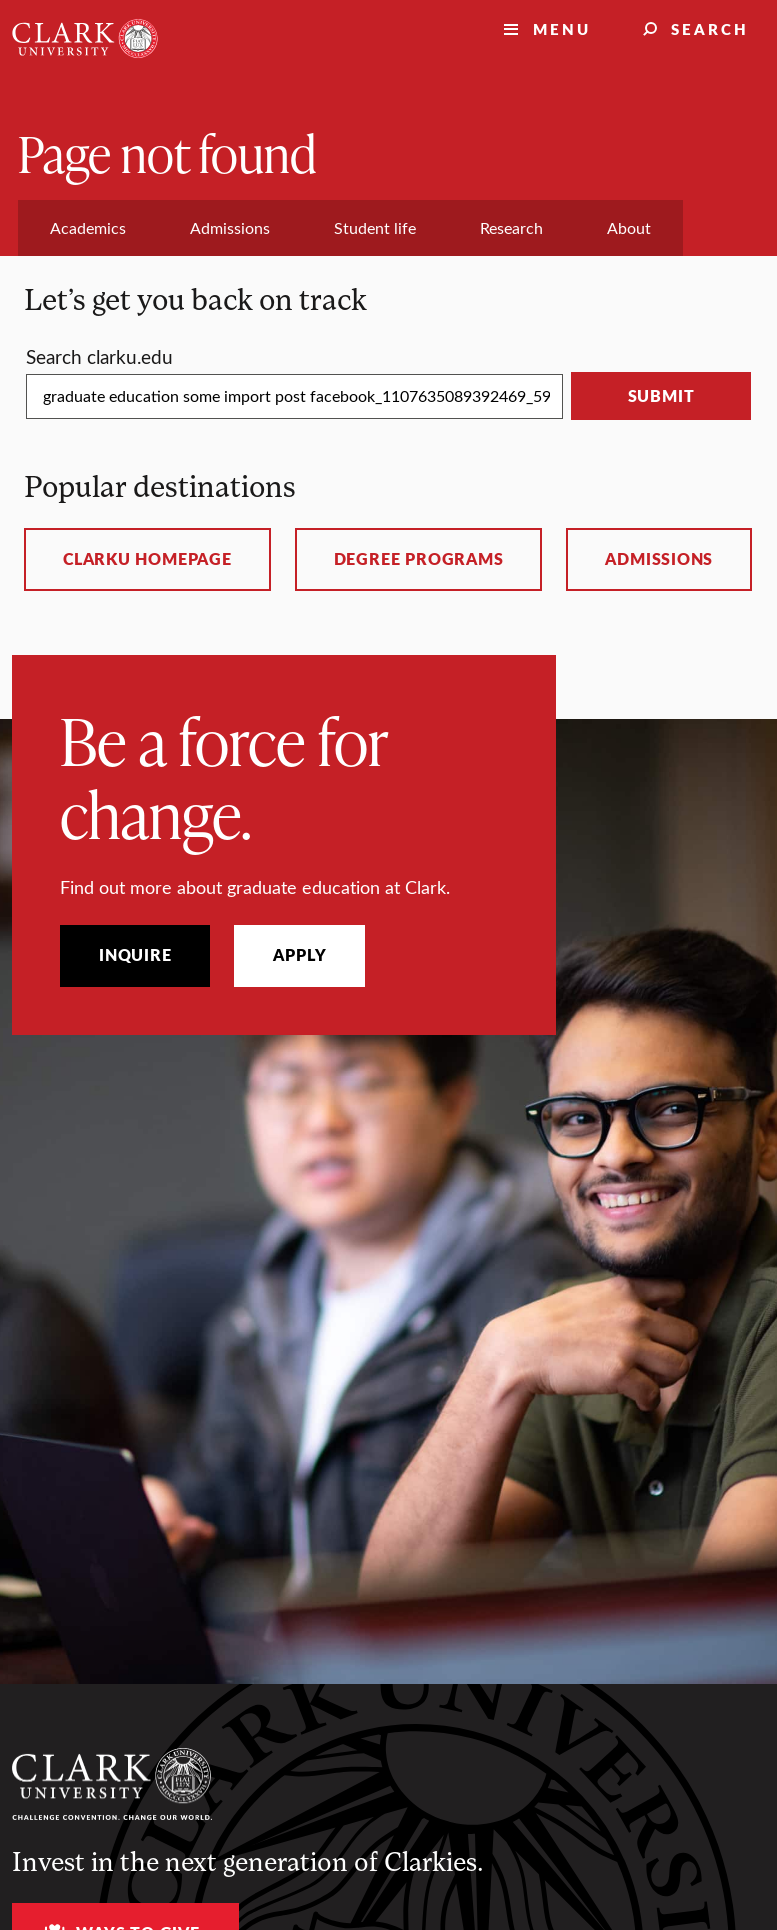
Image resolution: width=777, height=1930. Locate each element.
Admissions (659, 559)
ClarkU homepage (147, 559)
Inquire (135, 955)
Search (710, 28)
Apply (299, 955)
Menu (562, 28)
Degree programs (419, 559)
